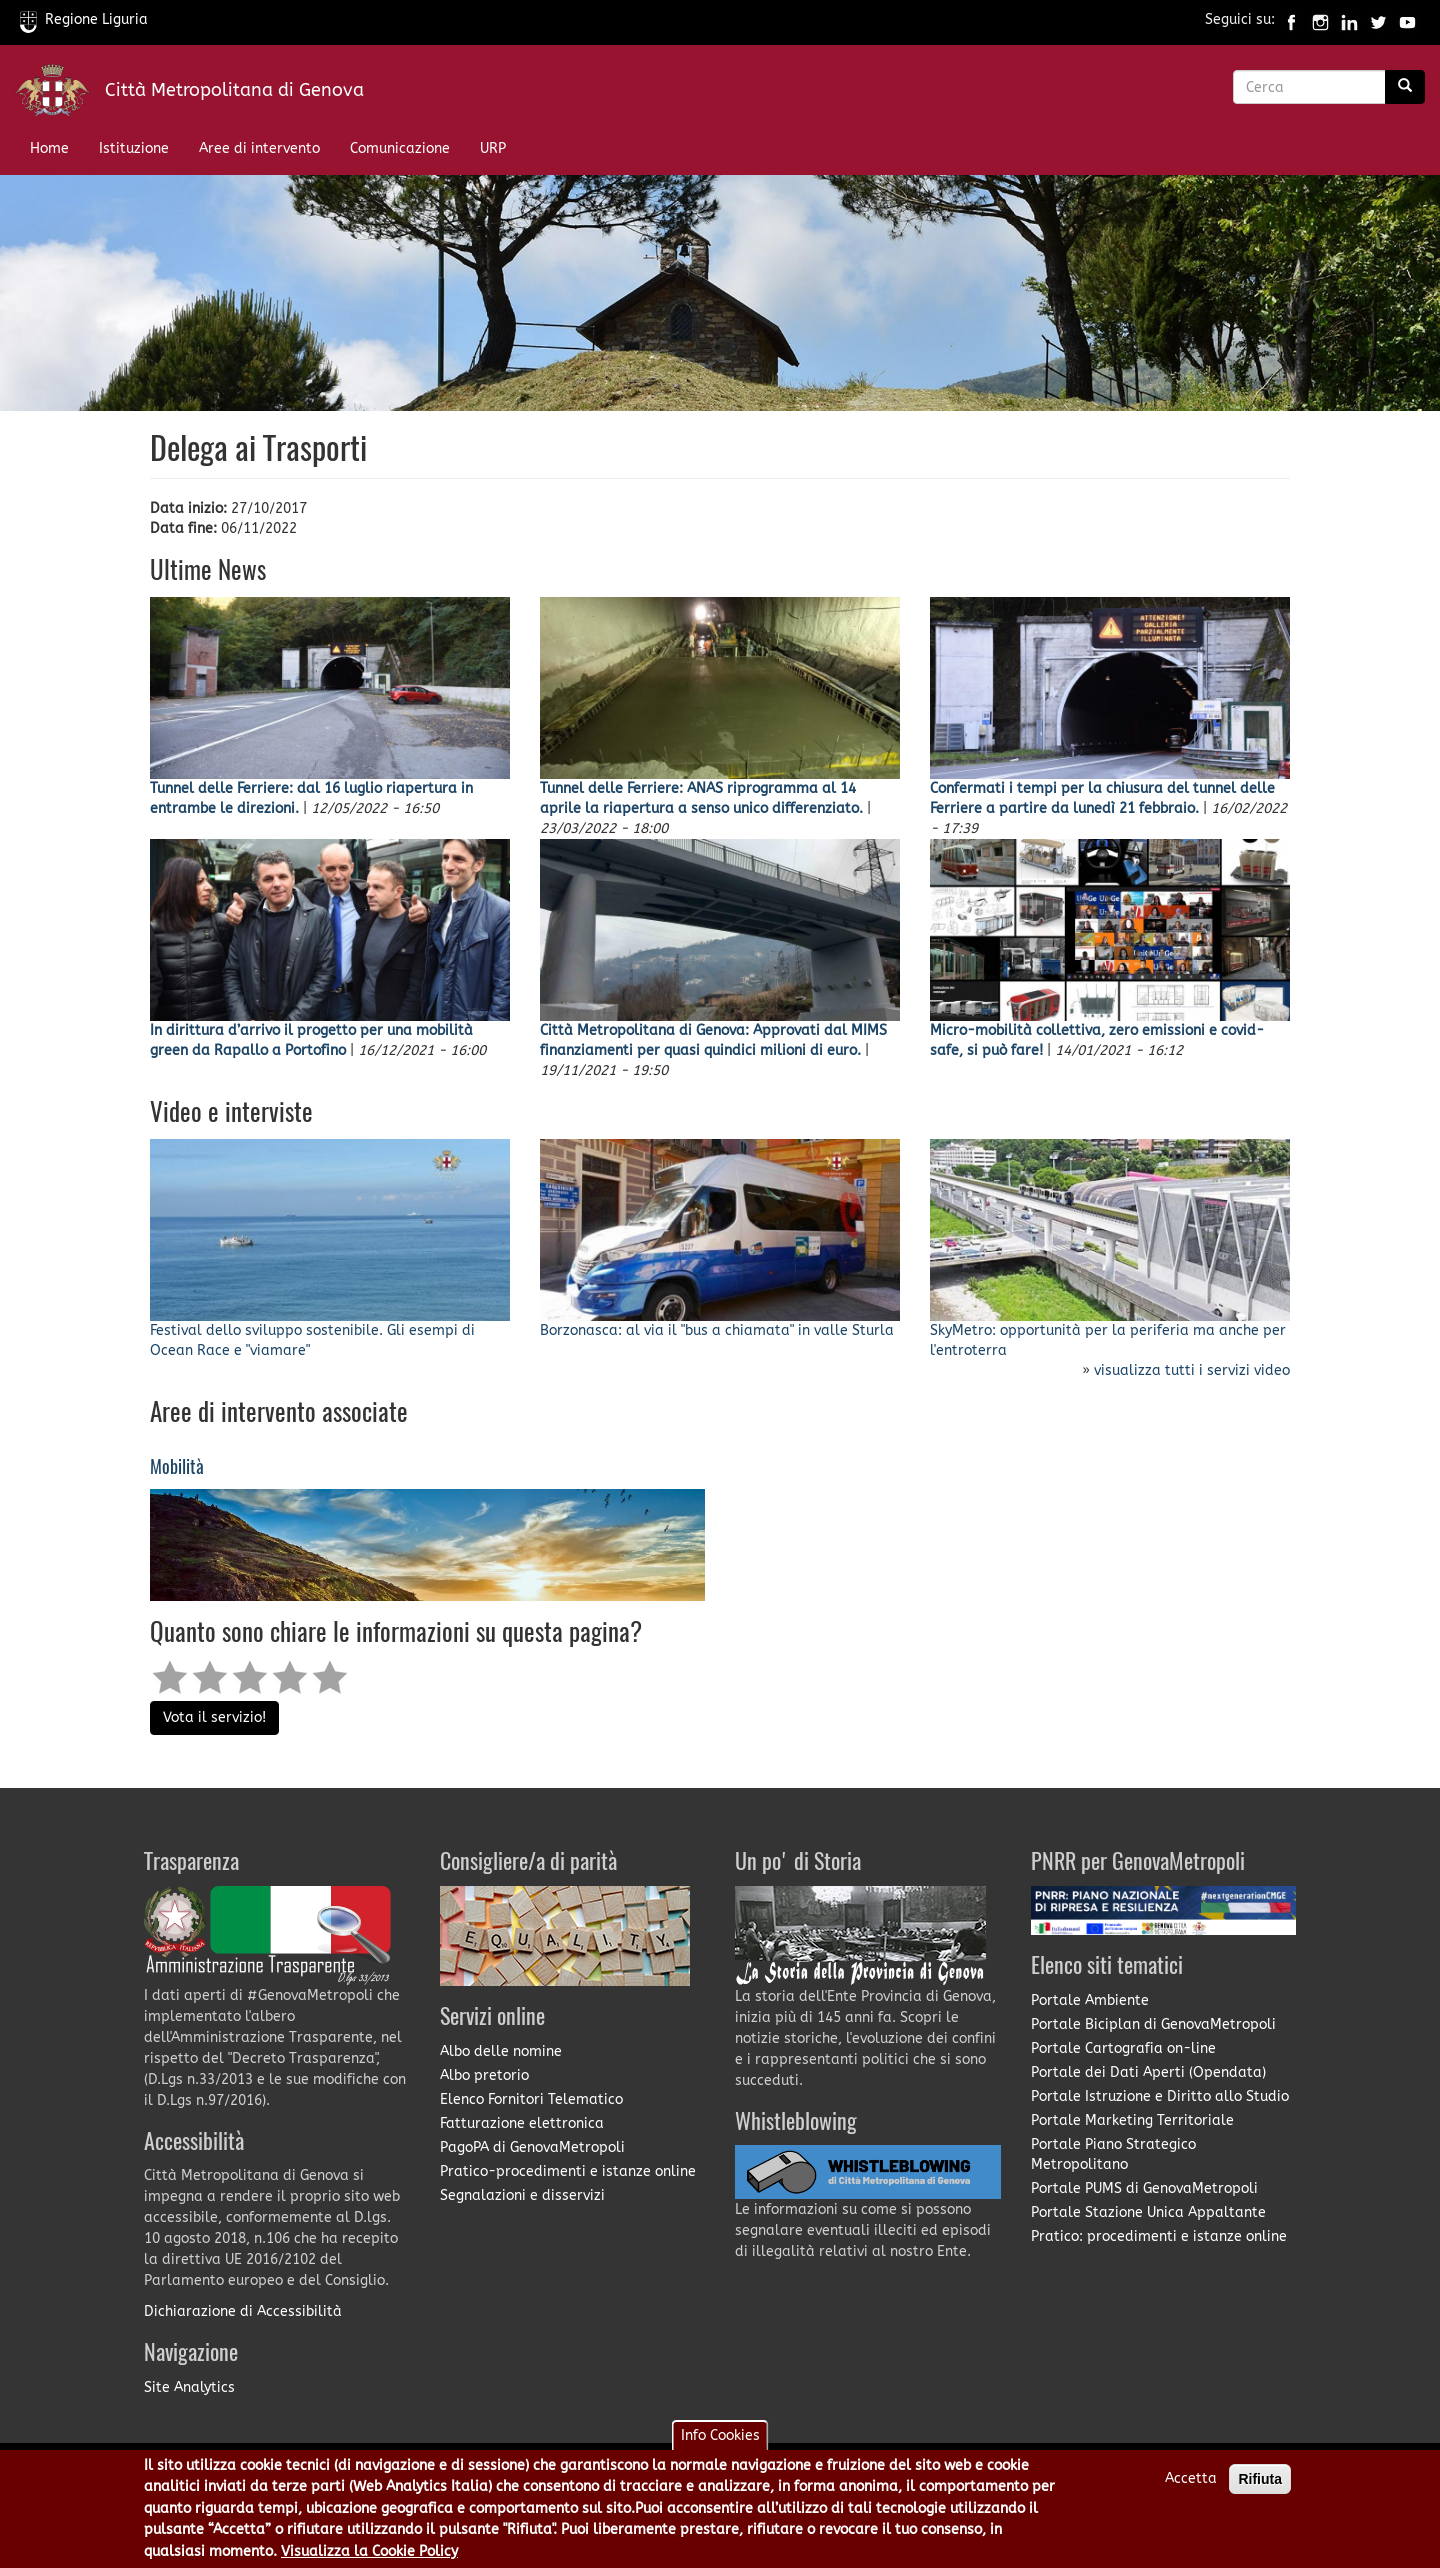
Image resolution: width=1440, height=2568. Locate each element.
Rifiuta (1260, 2485)
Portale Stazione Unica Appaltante (1148, 2212)
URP (493, 148)
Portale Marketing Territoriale (1132, 2120)
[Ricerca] (1405, 87)
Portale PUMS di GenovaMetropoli (1144, 2188)
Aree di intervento (259, 148)
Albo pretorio (484, 2075)
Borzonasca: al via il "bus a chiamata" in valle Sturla (717, 1330)
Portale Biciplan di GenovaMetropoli (1153, 2024)
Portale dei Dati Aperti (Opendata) (1148, 2072)
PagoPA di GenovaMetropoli (532, 2147)
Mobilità (177, 1468)
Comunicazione (400, 148)
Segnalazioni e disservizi (522, 2195)
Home (49, 148)
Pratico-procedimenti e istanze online (568, 2171)
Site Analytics (189, 2387)
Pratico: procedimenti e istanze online (1159, 2236)
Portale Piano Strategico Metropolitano (1113, 2154)
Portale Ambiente (1090, 2000)
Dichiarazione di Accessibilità (243, 2311)
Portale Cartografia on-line (1123, 2048)
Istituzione (134, 148)
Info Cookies (720, 2441)
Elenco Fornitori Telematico (531, 2099)
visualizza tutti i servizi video (1192, 1370)
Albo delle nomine (501, 2051)
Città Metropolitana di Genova (234, 90)
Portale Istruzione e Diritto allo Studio (1160, 2096)
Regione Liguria (84, 19)
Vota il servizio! (214, 1717)
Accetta (1191, 2484)
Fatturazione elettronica (522, 2123)
